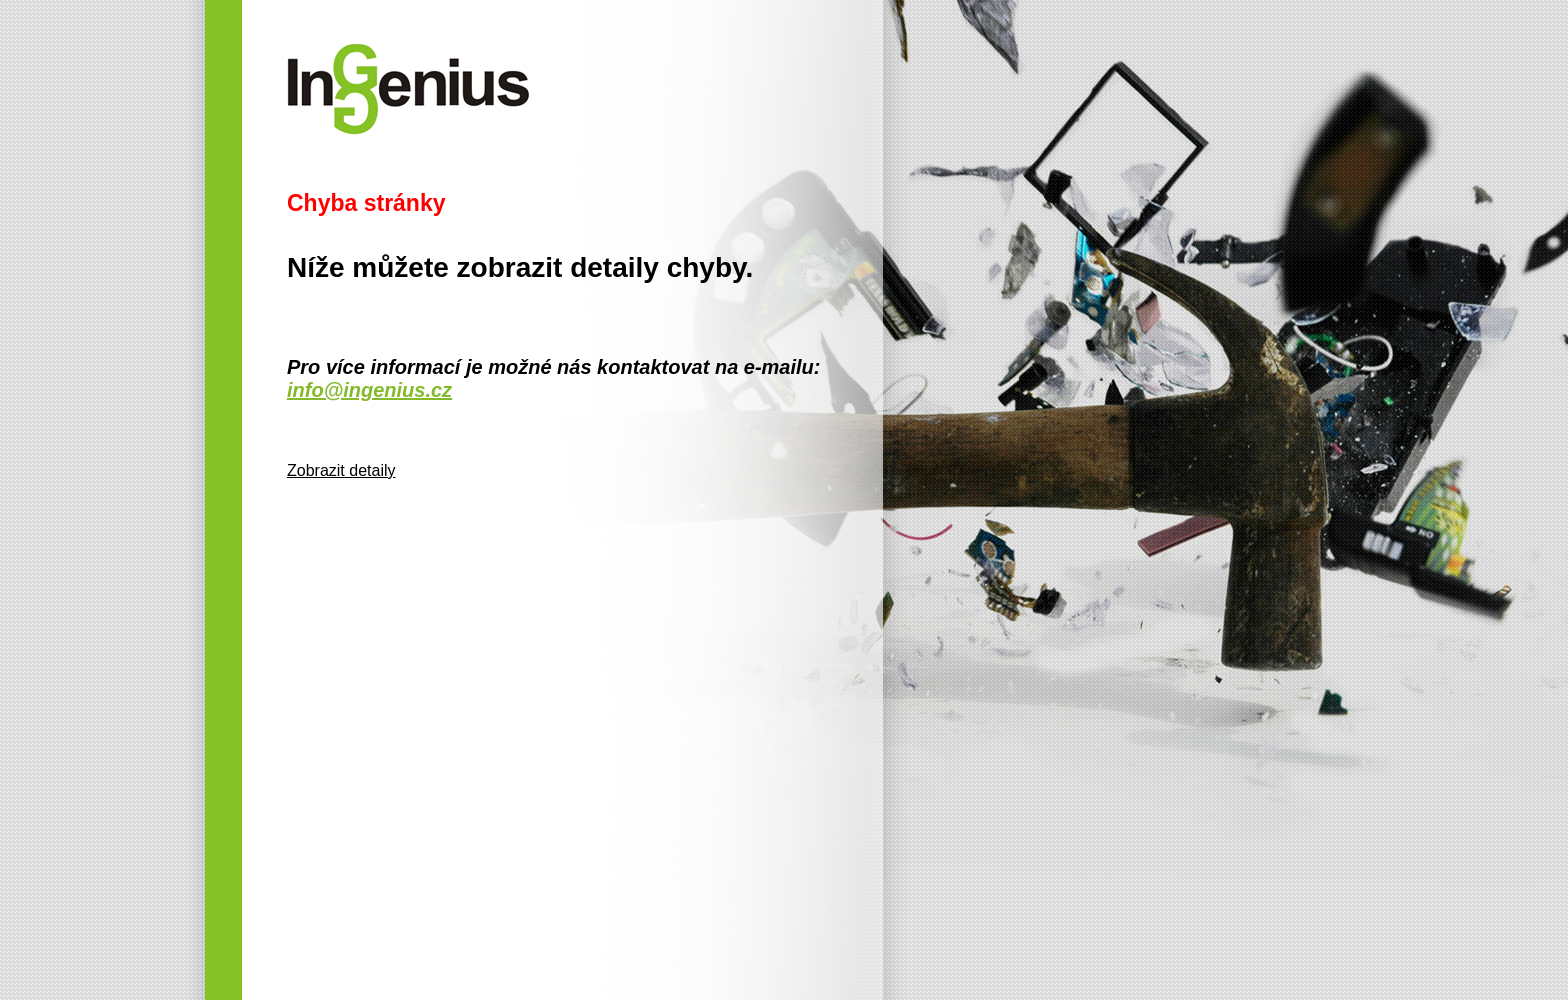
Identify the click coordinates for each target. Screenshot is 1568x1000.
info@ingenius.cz (369, 390)
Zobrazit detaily (341, 470)
